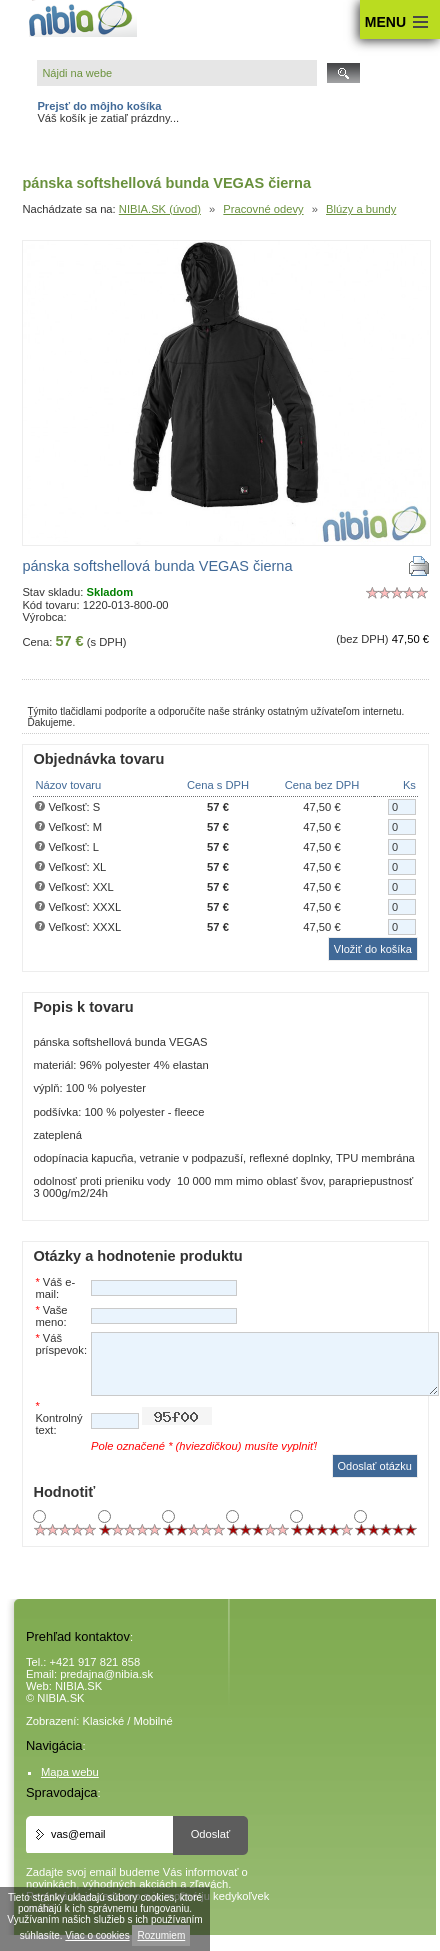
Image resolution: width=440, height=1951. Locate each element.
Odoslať (211, 1834)
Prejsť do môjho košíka (99, 106)
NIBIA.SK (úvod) (160, 209)
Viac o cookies (97, 1935)
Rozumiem (161, 1935)
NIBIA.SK (78, 1686)
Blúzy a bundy (361, 209)
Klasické (104, 1721)
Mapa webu (70, 1772)
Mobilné (153, 1721)
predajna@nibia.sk (106, 1674)
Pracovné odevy (263, 209)
